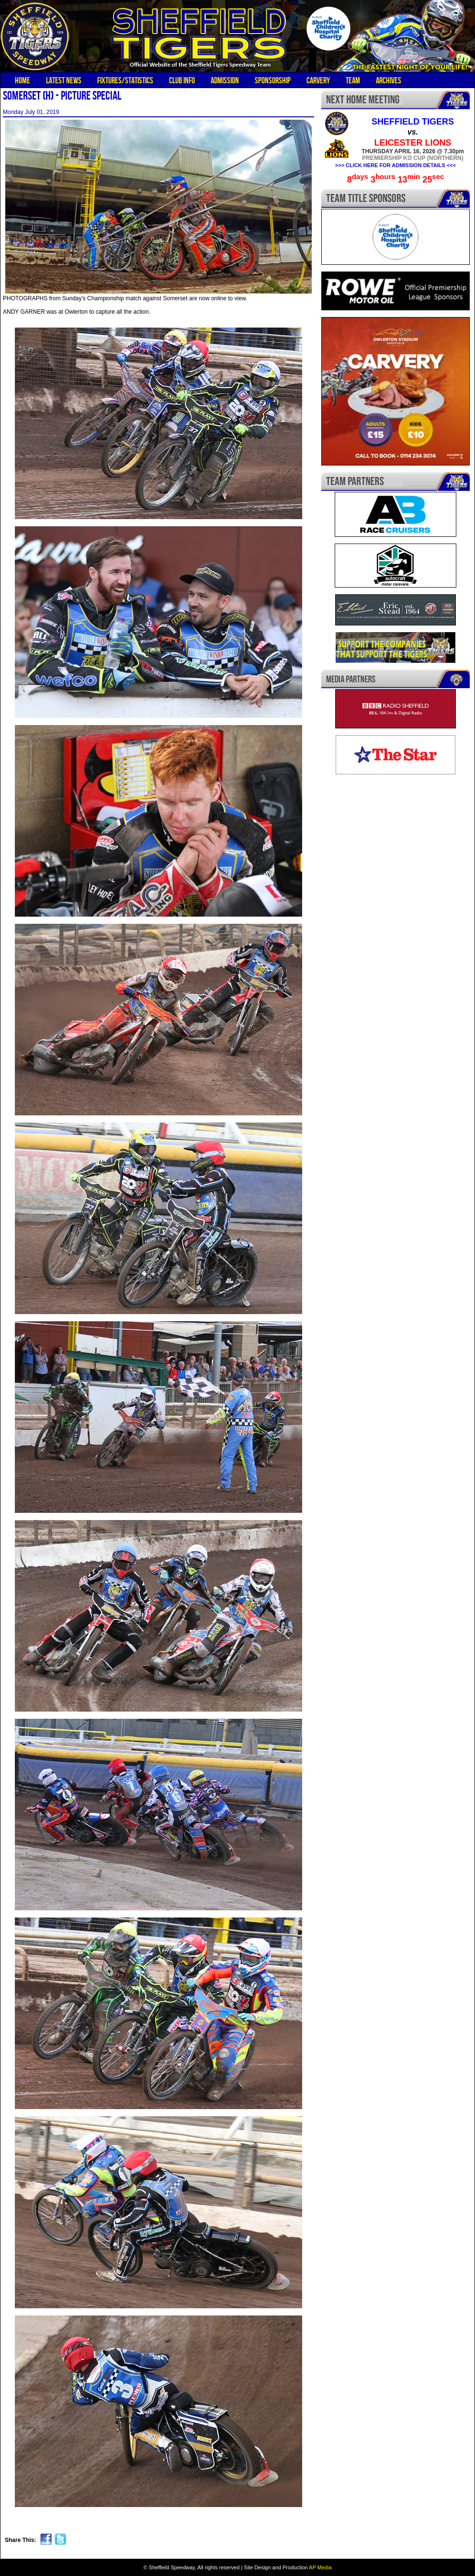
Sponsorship (273, 80)
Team (353, 80)
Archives (388, 80)
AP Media (320, 2567)
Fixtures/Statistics (125, 80)
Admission (225, 80)
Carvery (318, 80)
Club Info (182, 80)
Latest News (63, 80)
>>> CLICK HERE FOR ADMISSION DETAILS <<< (395, 165)
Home (22, 80)
